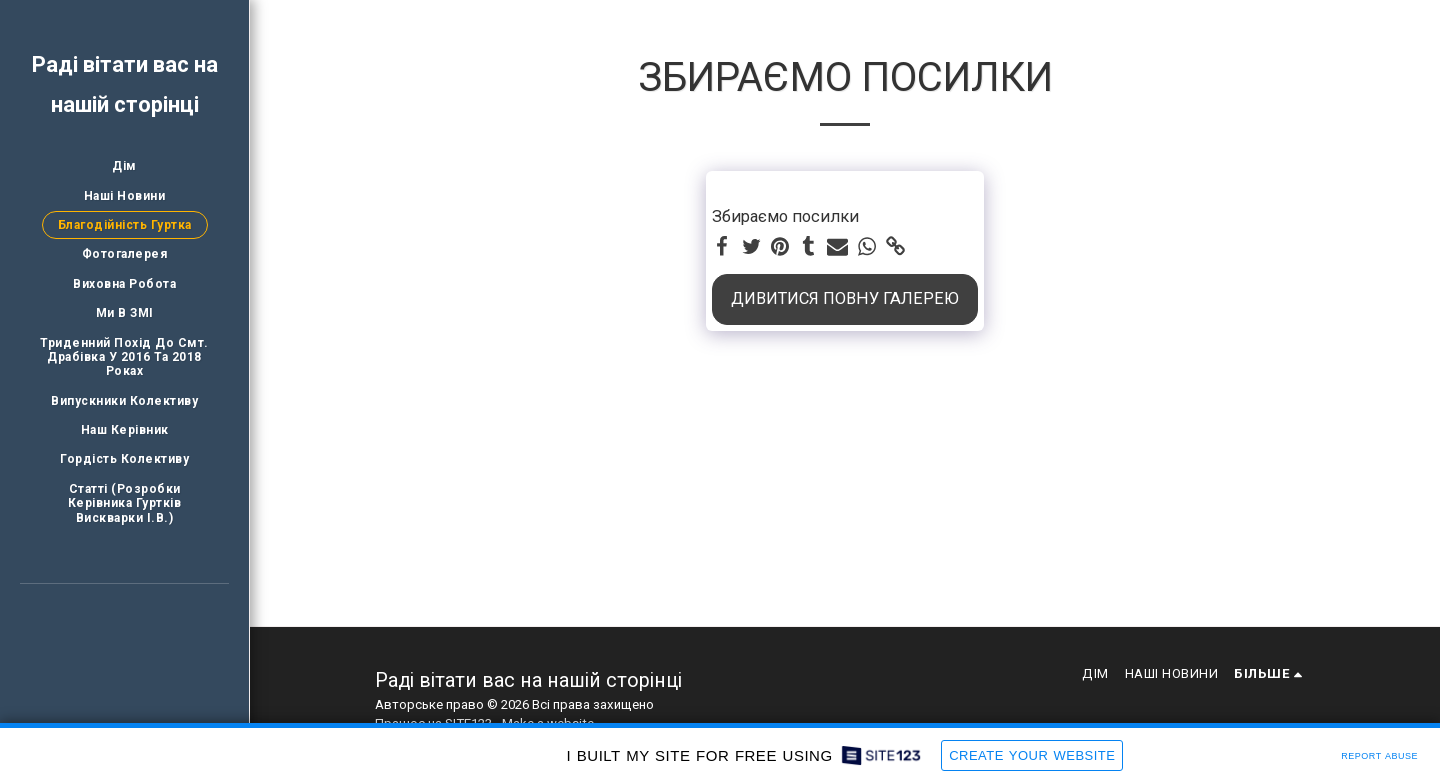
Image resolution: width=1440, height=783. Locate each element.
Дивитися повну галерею (845, 298)
